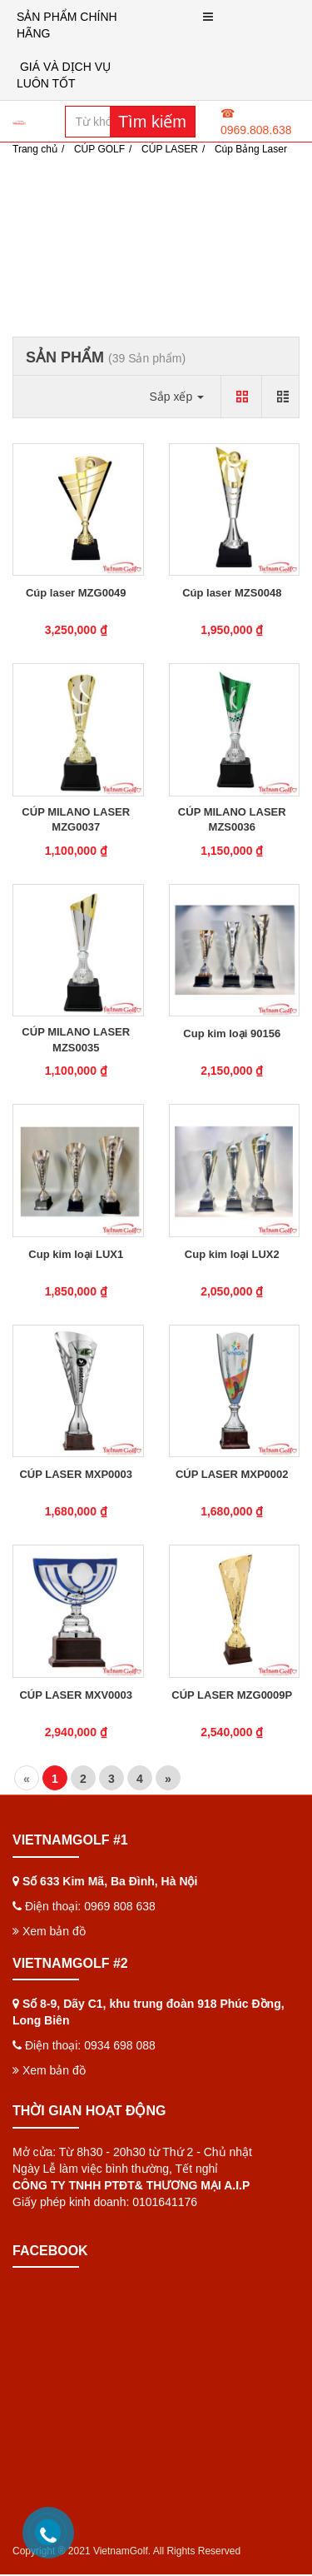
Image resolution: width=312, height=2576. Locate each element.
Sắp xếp (176, 396)
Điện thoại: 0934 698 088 (90, 2045)
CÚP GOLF (99, 149)
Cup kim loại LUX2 (232, 1254)
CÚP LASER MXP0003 (75, 1474)
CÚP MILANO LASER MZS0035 (76, 1039)
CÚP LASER (169, 149)
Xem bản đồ (49, 1931)
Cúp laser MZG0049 (76, 593)
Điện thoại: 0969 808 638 (90, 1906)
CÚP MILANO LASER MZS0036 (232, 819)
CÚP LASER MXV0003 (75, 1695)
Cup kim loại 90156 (231, 1033)
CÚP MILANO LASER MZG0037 (76, 819)
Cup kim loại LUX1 (75, 1254)
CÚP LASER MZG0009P (231, 1695)
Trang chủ (34, 149)
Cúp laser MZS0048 (231, 593)
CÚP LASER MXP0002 (232, 1474)
